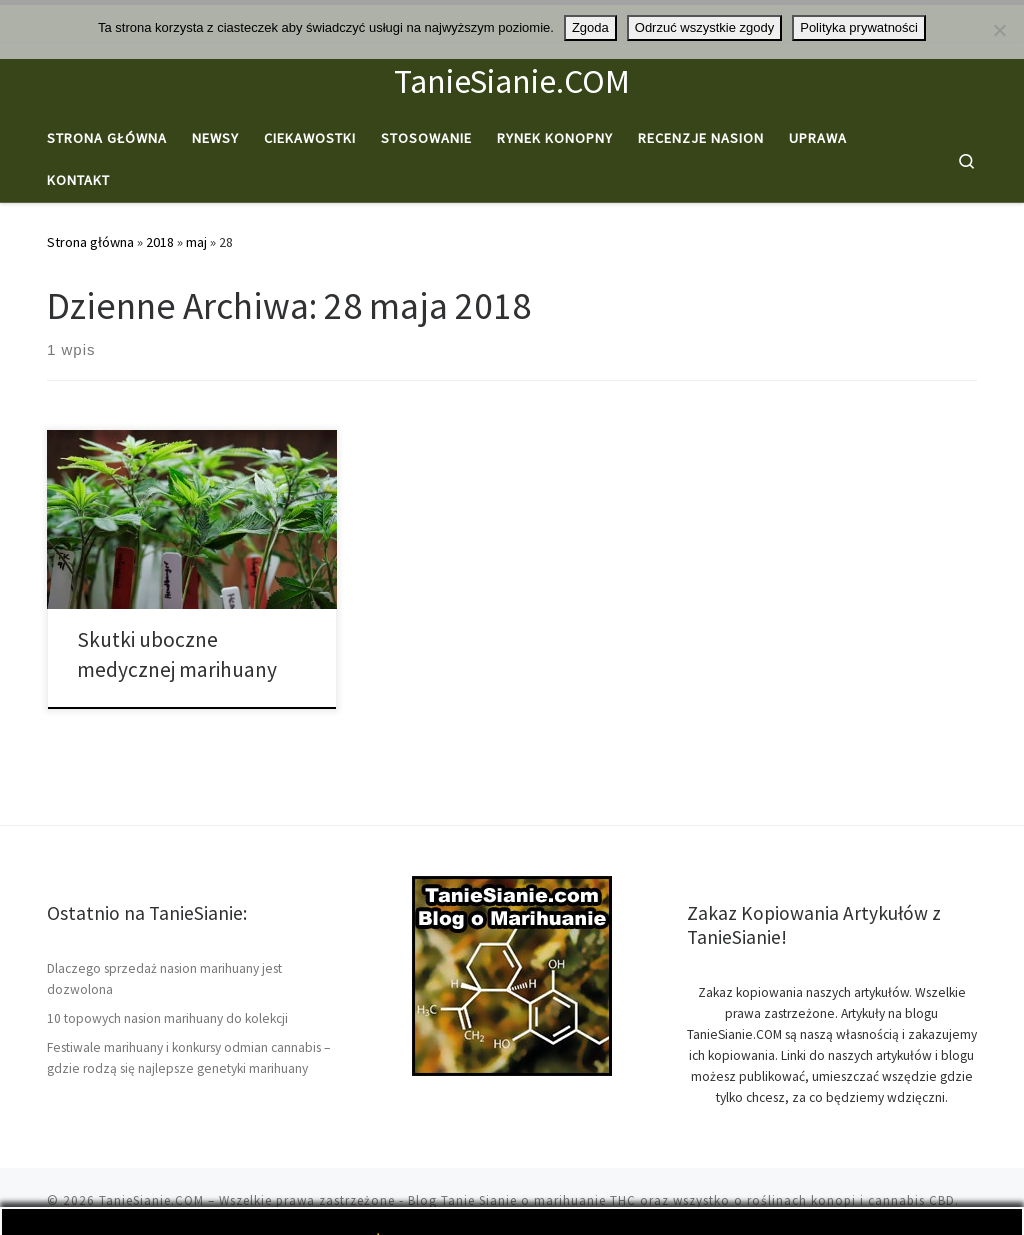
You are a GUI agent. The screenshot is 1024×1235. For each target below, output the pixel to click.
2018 (160, 242)
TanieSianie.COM (151, 1200)
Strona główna (90, 242)
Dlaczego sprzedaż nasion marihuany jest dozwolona (164, 979)
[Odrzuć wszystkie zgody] (999, 30)
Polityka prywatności (859, 27)
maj (196, 242)
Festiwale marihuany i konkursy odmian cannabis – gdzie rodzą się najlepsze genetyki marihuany (188, 1058)
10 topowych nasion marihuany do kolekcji (167, 1018)
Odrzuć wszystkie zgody (704, 27)
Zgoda (590, 27)
